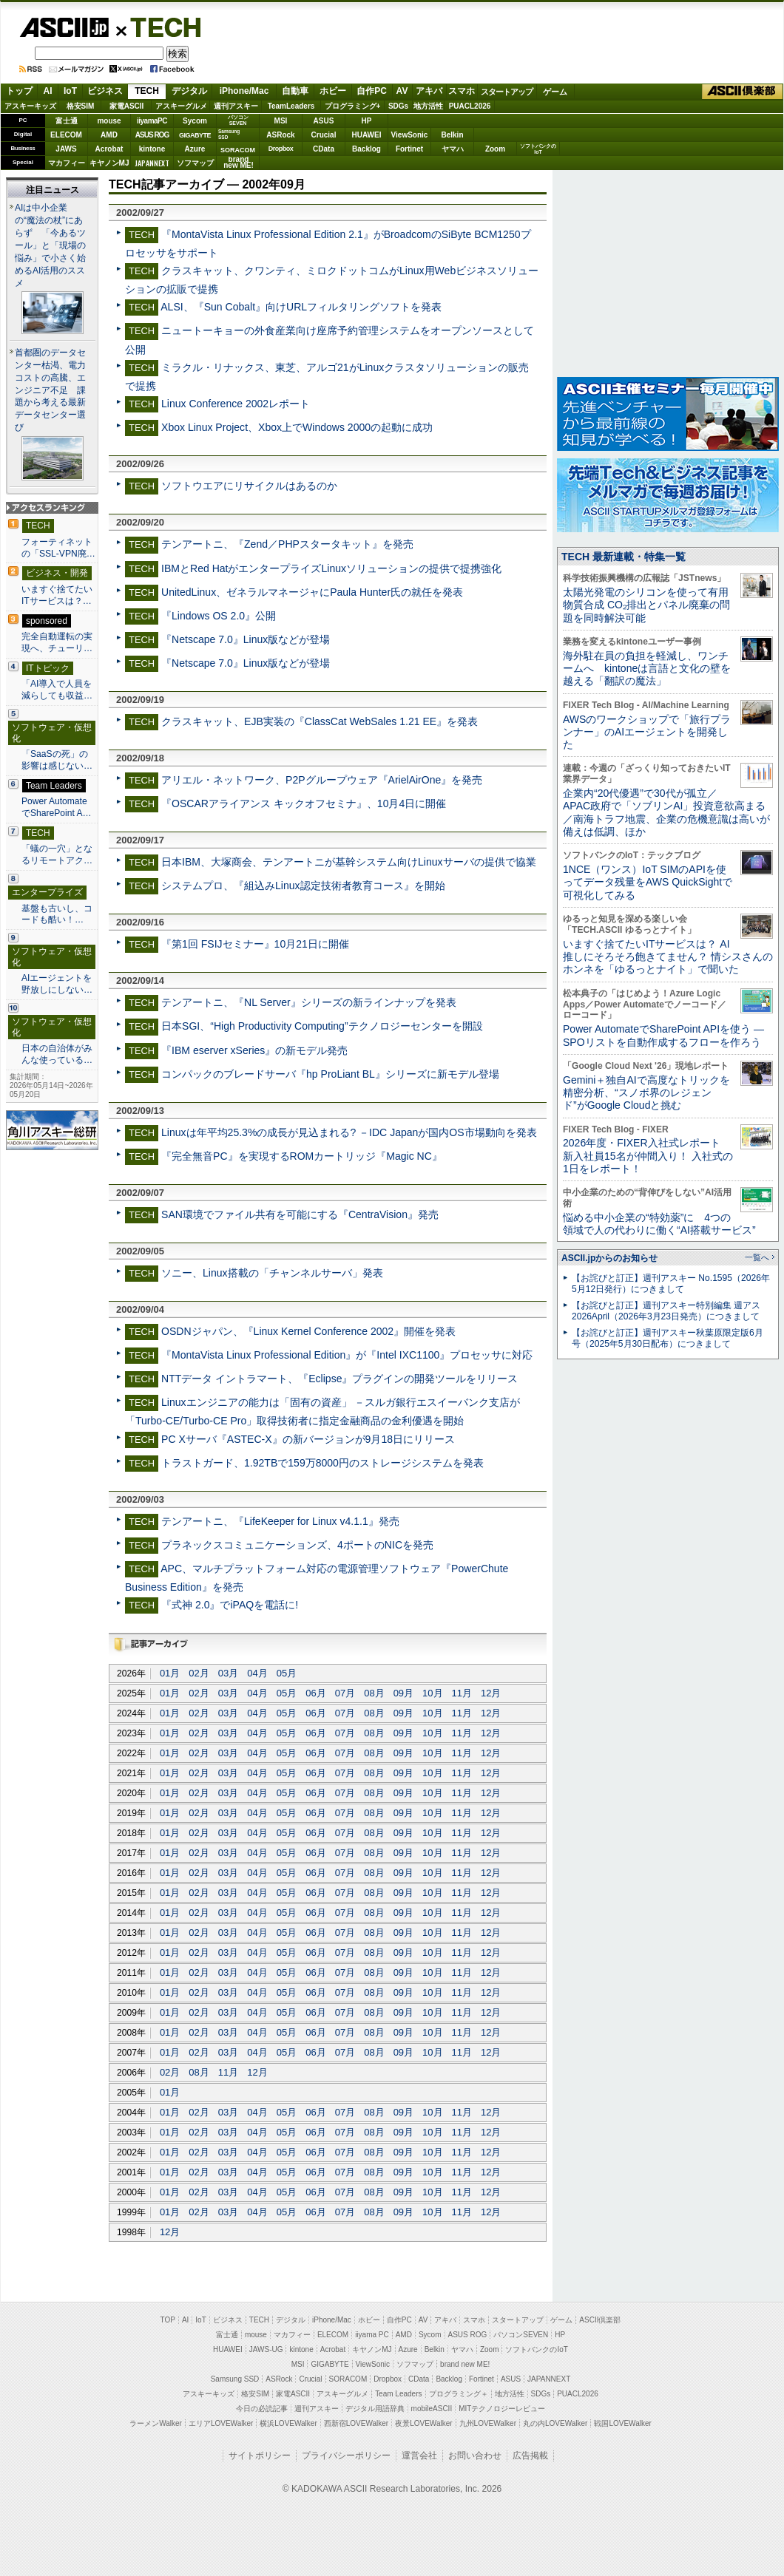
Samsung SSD (235, 2379)
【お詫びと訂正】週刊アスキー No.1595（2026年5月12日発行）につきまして (671, 1283)
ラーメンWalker (155, 2423)
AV (402, 91)
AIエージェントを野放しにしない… (56, 984)
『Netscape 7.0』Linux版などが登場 (245, 639)
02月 (199, 1673)
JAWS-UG (266, 2349)
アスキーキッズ (30, 106)
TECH (159, 27)
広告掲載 (530, 2455)
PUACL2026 (470, 106)
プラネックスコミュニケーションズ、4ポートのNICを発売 (297, 1545)
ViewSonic (409, 135)
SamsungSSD (229, 134)
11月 (462, 1693)
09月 (403, 1693)
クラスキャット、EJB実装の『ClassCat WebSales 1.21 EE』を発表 (319, 721)
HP (367, 121)
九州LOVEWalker (487, 2423)
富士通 (66, 121)
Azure (195, 149)
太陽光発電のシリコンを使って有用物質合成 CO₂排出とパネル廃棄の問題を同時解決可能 (646, 605)
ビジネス (105, 91)
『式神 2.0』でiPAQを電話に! (229, 1605)
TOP (167, 2320)
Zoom (495, 149)
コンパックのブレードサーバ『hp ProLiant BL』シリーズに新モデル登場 (330, 1074)
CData (323, 149)
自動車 (295, 91)
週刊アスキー (236, 106)
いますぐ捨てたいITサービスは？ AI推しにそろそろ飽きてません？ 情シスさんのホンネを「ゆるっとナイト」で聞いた (668, 957)
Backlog (366, 149)
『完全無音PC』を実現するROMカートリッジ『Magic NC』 (301, 1156)
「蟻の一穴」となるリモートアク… (56, 854)
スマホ (461, 91)
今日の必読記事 (262, 2409)
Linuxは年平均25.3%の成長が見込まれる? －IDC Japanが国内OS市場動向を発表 (349, 1132)
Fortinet (409, 149)
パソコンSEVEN (238, 120)
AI (48, 91)
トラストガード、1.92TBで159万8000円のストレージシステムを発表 (322, 1463)
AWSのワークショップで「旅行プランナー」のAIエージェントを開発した (647, 732)
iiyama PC (372, 2335)
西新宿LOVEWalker (356, 2423)
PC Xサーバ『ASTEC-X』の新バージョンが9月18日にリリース (308, 1439)
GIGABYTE (195, 135)
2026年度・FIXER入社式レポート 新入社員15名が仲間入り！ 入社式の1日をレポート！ (648, 1156)
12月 (491, 1693)
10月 (432, 1693)
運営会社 (419, 2455)
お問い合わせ (474, 2455)
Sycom (195, 121)
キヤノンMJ (109, 163)
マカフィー (66, 163)
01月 (170, 1673)
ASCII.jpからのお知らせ (609, 1258)
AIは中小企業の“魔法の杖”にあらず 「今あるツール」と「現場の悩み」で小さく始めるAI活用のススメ (50, 245)
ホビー (333, 91)
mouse (109, 121)
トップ (19, 91)
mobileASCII (432, 2409)
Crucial (324, 135)
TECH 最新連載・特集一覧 (623, 557)
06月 (315, 1693)
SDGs (398, 106)
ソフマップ (195, 163)
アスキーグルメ (181, 106)
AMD (109, 135)
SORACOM (348, 2379)
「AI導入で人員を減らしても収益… (56, 690)
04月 (257, 1673)
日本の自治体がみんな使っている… (56, 1054)
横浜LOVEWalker (288, 2423)
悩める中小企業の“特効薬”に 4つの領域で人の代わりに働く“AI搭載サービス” (659, 1223)
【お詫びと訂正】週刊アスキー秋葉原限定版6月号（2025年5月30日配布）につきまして (667, 1338)
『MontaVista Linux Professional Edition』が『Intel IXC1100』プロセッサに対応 (347, 1355)
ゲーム (555, 91)
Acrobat (109, 149)
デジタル (189, 91)
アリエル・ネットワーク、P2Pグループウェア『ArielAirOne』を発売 (321, 780)
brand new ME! (465, 2364)
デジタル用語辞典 (375, 2409)
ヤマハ (453, 149)
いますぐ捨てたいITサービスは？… (56, 595)
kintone (152, 149)
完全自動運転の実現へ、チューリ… (56, 642)
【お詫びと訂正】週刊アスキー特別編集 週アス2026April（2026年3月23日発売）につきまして (666, 1311)
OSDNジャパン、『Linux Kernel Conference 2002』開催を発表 (308, 1331)
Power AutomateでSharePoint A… (56, 807)
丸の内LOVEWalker (555, 2423)
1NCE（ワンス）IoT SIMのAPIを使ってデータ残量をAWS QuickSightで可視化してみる (647, 882)
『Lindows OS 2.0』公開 (218, 616)
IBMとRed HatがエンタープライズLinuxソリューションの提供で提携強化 (331, 568)
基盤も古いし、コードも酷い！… (56, 914)
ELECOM (66, 135)
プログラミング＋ (458, 2394)
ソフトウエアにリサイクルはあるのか (249, 486)
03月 (228, 1673)
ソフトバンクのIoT (538, 148)
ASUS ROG (152, 135)
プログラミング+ (353, 106)
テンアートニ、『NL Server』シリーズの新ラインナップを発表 (308, 1002)
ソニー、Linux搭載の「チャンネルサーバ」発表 (272, 1273)
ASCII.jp (64, 27)
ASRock (280, 135)
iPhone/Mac (244, 91)
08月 (374, 1693)
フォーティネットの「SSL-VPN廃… (58, 548)
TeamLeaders (291, 106)
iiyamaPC (152, 121)
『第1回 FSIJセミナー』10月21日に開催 (255, 944)
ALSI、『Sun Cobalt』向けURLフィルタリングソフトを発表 (301, 307)
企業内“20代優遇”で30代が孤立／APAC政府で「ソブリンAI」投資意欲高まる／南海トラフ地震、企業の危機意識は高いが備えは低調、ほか (666, 812)
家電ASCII (126, 106)
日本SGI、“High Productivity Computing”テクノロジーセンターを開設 (322, 1026)
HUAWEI (367, 135)
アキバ (429, 91)
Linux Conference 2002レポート (235, 403)
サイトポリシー (260, 2455)
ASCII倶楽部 (743, 91)
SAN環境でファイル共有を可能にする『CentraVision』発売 (300, 1214)
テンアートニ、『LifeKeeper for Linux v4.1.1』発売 (280, 1521)
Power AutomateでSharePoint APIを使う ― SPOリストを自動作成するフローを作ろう (663, 1035)
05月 (287, 1673)
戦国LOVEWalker (622, 2423)
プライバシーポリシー (346, 2455)
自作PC (371, 91)
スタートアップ (507, 91)
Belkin (452, 135)
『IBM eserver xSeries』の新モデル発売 (254, 1050)
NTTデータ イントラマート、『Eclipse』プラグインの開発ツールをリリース (339, 1378)
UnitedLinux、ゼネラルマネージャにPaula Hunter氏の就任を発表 (312, 592)
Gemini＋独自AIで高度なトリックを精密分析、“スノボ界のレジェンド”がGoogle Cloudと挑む (646, 1093)
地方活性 (428, 106)
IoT (70, 91)
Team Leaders (398, 2394)
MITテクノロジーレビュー (502, 2409)
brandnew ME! (238, 163)
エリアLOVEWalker (221, 2423)
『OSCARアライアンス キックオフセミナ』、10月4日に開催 (303, 803)
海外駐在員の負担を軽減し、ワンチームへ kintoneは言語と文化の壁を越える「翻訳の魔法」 (647, 668)
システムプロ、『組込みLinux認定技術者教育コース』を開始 (303, 885)
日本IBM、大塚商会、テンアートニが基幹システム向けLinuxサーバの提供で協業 (348, 862)
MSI (281, 121)
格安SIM (81, 106)
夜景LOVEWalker (423, 2423)
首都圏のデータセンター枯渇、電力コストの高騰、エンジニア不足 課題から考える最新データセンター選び (50, 390)
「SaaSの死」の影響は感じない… (56, 760)
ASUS (324, 121)
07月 (345, 1693)
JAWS (65, 149)
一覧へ (757, 1257)
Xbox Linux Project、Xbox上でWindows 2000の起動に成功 (297, 427)
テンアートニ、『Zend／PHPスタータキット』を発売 (287, 544)
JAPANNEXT (152, 163)
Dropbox (281, 148)
